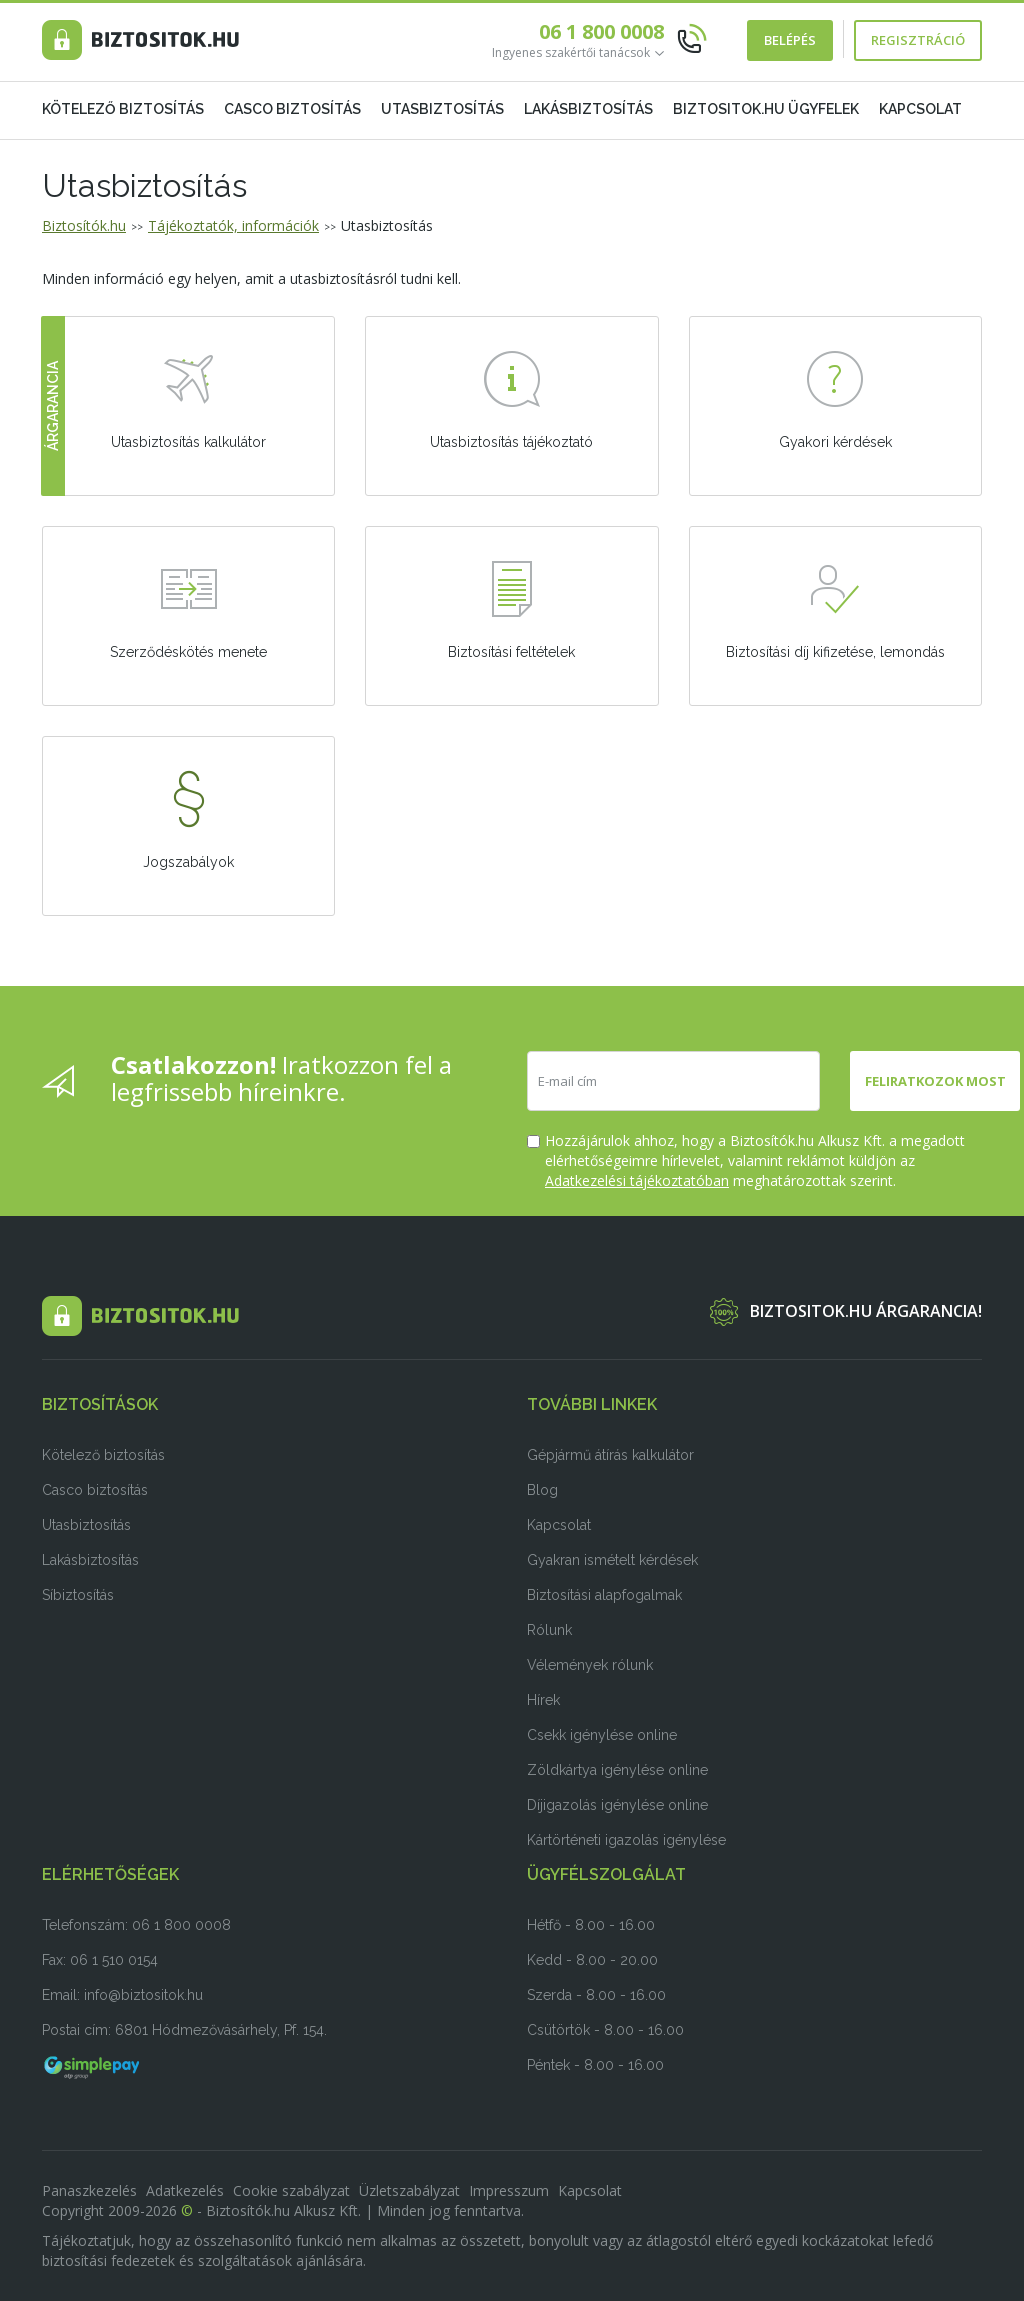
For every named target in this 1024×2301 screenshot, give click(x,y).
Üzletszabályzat (409, 2190)
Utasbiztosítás (442, 109)
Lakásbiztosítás (588, 109)
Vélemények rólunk (590, 1665)
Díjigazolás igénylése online (617, 1805)
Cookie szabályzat (291, 2190)
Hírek (543, 1700)
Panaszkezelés (89, 2190)
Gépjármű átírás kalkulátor (610, 1455)
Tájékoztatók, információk (233, 225)
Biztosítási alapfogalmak (604, 1595)
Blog (542, 1490)
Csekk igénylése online (602, 1735)
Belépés (790, 40)
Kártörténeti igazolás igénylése (626, 1840)
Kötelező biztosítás (123, 109)
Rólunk (549, 1630)
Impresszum (509, 2190)
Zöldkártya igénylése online (617, 1770)
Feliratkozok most (935, 1081)
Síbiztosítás (78, 1595)
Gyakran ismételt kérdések (612, 1560)
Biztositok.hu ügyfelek (766, 109)
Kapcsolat (920, 109)
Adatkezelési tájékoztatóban (637, 1180)
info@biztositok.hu (143, 1995)
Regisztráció (918, 40)
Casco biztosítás (292, 109)
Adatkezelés (185, 2190)
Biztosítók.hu (84, 225)
